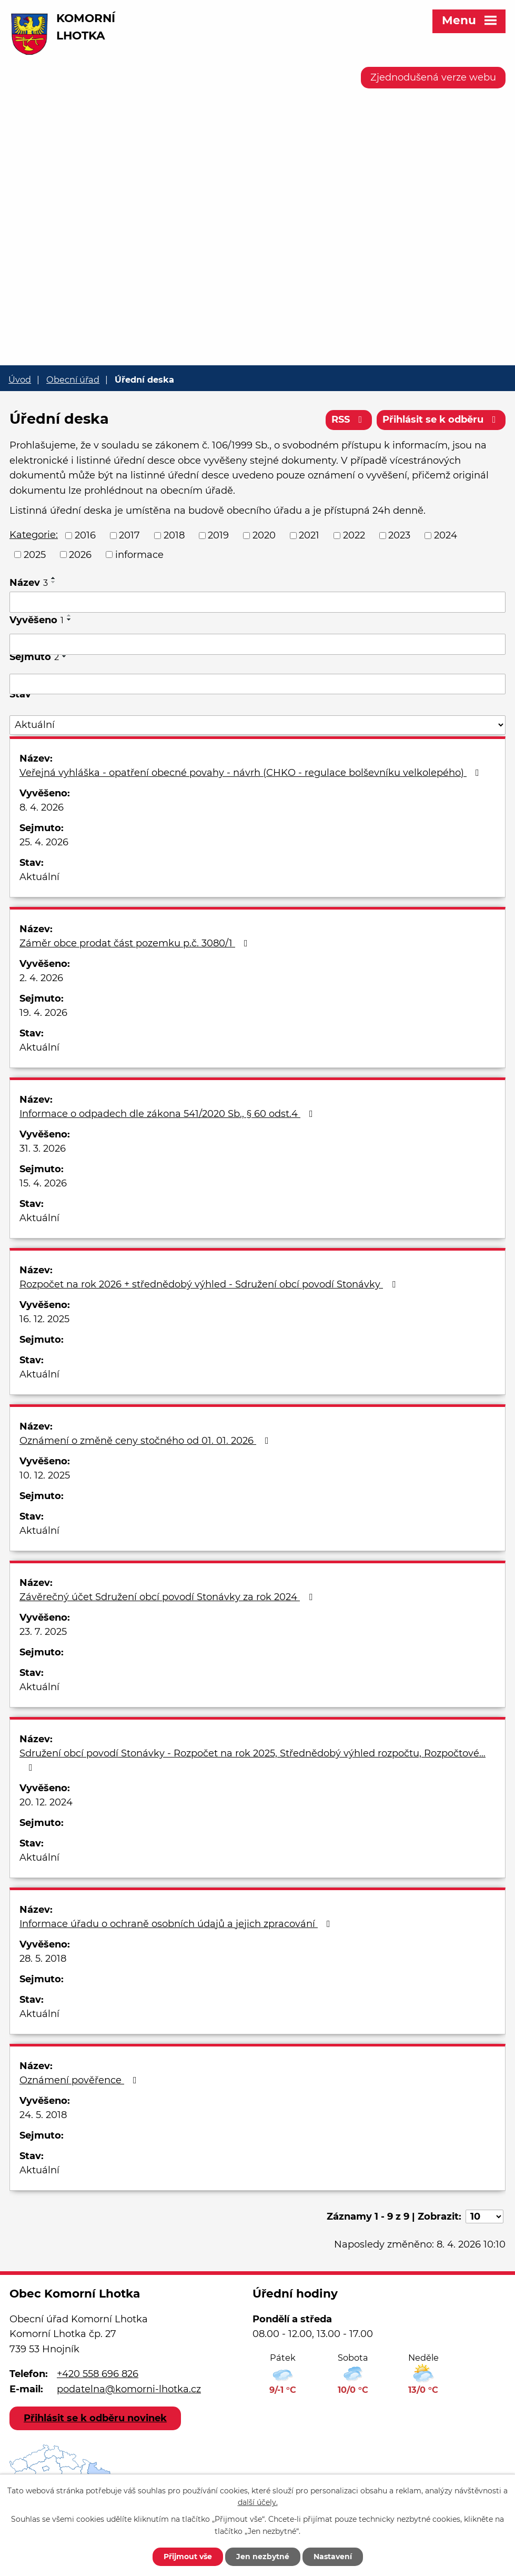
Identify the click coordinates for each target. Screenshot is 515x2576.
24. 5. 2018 (43, 2115)
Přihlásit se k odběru (441, 419)
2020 (264, 535)
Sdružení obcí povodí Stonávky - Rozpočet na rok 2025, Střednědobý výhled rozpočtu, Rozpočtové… (252, 1760)
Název (28, 582)
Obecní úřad (72, 379)
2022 (354, 535)
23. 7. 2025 (43, 1632)
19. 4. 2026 (43, 1013)
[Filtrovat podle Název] (257, 602)
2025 (35, 554)
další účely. (258, 2503)
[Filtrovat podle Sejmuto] (257, 684)
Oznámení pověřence (80, 2080)
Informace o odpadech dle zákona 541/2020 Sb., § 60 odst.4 (168, 1114)
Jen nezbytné (262, 2556)
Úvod (19, 379)
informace (139, 554)
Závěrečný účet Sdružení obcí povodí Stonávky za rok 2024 (168, 1597)
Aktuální (39, 877)
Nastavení (333, 2556)
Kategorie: (33, 535)
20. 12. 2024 (46, 1802)
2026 (80, 554)
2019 (218, 535)
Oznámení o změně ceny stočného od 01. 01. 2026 (146, 1440)
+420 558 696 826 (97, 2374)
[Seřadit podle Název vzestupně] (53, 578)
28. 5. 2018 (42, 1958)
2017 (129, 535)
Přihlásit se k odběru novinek (95, 2418)
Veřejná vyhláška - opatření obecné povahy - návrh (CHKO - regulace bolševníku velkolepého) (251, 772)
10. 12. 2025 (44, 1475)
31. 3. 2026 (42, 1148)
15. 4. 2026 (43, 1183)
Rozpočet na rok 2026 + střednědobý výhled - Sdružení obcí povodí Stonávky (209, 1284)
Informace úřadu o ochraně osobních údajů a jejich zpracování (177, 1924)
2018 (174, 535)
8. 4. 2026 (41, 807)
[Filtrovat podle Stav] (257, 725)
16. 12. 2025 (44, 1319)
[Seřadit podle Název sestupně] (53, 582)
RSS (349, 419)
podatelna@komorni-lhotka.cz (129, 2389)
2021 (309, 535)
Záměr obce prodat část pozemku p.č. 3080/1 (135, 943)
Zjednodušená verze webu (433, 77)
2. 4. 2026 (41, 978)
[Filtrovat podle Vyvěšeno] (257, 644)
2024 (445, 535)
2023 (399, 535)
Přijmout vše (188, 2556)
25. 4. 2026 (43, 842)
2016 (85, 535)
